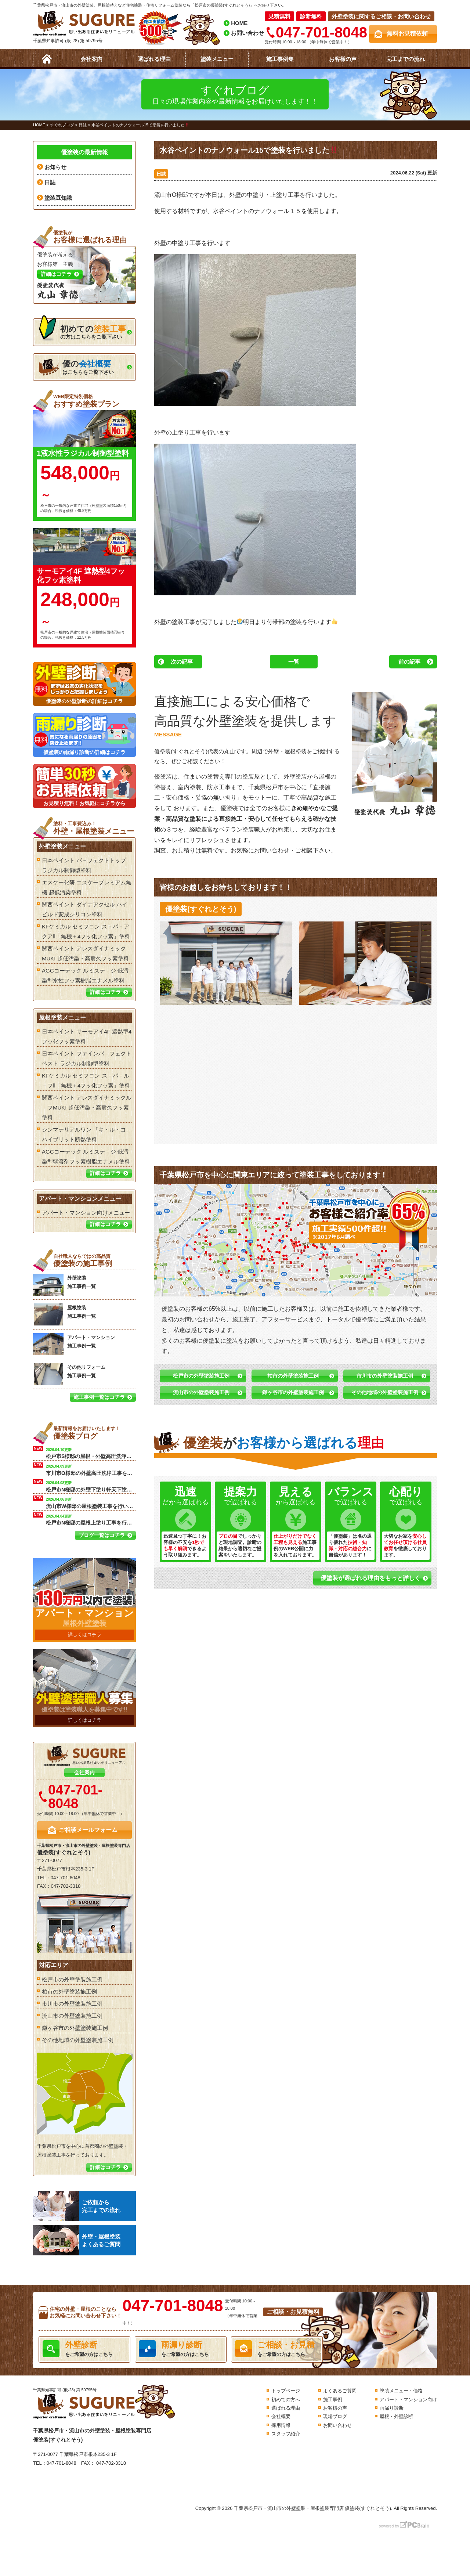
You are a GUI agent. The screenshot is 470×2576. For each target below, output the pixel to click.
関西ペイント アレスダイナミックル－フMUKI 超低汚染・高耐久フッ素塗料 (86, 1107)
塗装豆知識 (58, 198)
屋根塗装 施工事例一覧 (64, 1314)
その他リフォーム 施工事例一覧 (69, 1374)
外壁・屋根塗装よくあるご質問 (76, 2240)
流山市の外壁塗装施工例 (201, 1392)
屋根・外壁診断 (396, 2416)
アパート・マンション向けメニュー (86, 1212)
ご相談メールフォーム (88, 1830)
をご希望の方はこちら (84, 2348)
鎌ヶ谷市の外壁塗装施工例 (293, 1392)
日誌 (161, 174)
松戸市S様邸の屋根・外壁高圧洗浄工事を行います (91, 1453)
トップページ (285, 2390)
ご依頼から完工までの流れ (76, 2206)
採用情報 (280, 2425)
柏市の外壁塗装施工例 (293, 1376)
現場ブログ (335, 2416)
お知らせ (55, 167)
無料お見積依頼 (407, 33)
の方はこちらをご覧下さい (82, 330)
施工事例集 (280, 59)
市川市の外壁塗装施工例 (385, 1376)
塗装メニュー (217, 59)
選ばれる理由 (154, 59)
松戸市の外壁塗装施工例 (201, 1376)
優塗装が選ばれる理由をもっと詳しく (370, 1578)
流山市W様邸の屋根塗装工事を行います (91, 1502)
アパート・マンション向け (408, 2399)
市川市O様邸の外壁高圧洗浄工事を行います (91, 1469)
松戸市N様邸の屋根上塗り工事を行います (91, 1519)
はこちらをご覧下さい (76, 367)
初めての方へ (285, 2399)
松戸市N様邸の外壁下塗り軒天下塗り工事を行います (91, 1486)
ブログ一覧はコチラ (102, 1535)
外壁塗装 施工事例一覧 (64, 1285)
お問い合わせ (247, 33)
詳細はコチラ (105, 992)
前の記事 (409, 662)
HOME (239, 23)
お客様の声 (343, 59)
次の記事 (182, 662)
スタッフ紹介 (285, 2433)
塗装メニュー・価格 (401, 2390)
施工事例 (332, 2399)
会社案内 (91, 59)
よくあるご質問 (340, 2390)
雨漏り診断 (392, 2408)
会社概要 (280, 2416)
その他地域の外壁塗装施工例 (384, 1392)
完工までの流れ (405, 59)
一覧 (293, 662)
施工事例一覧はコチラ (99, 1397)
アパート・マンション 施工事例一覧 (74, 1344)
